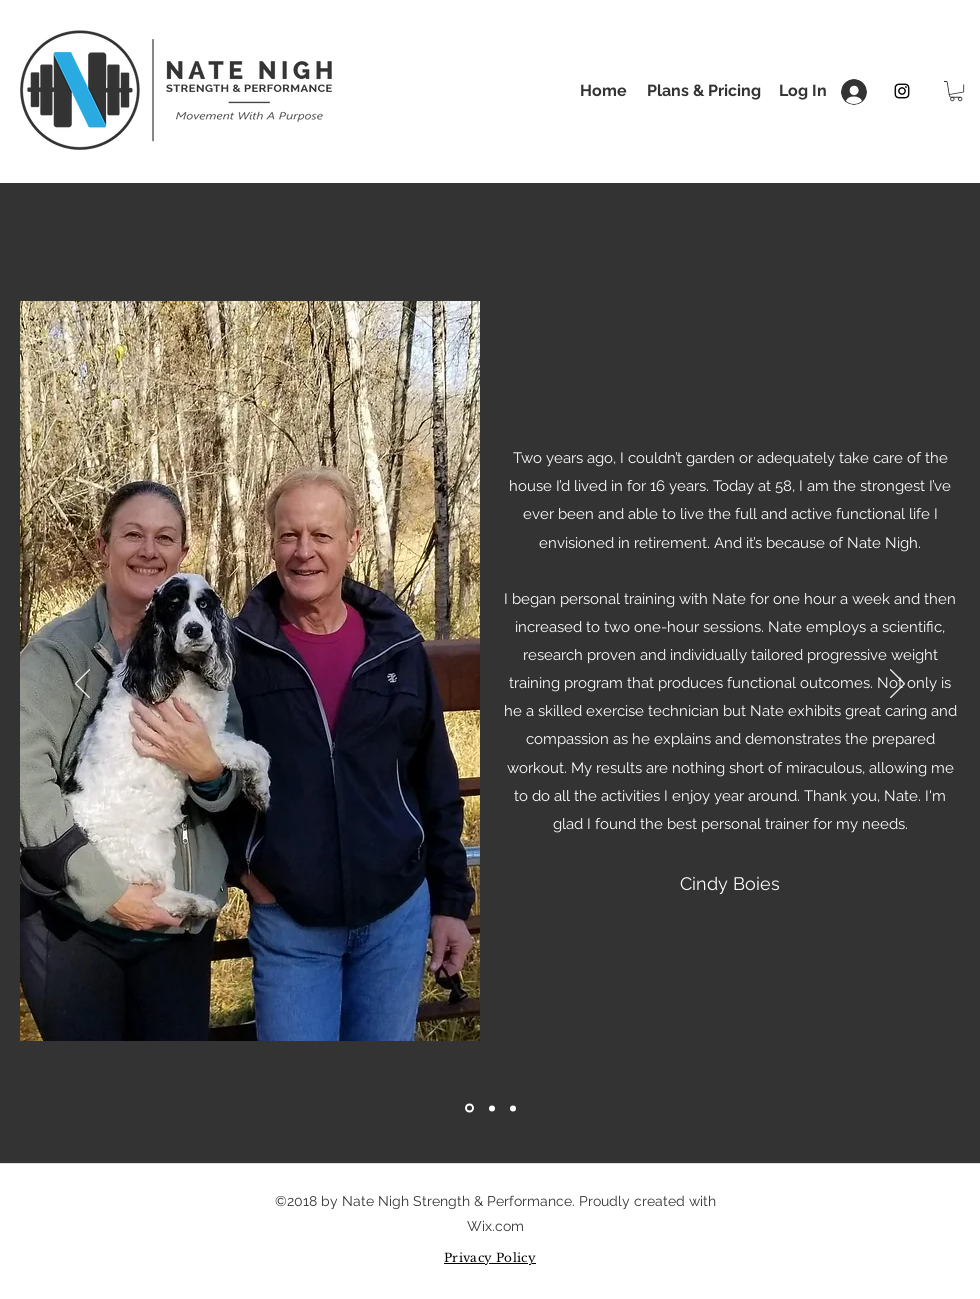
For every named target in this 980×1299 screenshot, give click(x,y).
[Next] (897, 685)
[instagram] (902, 91)
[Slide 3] (513, 1108)
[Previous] (82, 685)
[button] (956, 91)
